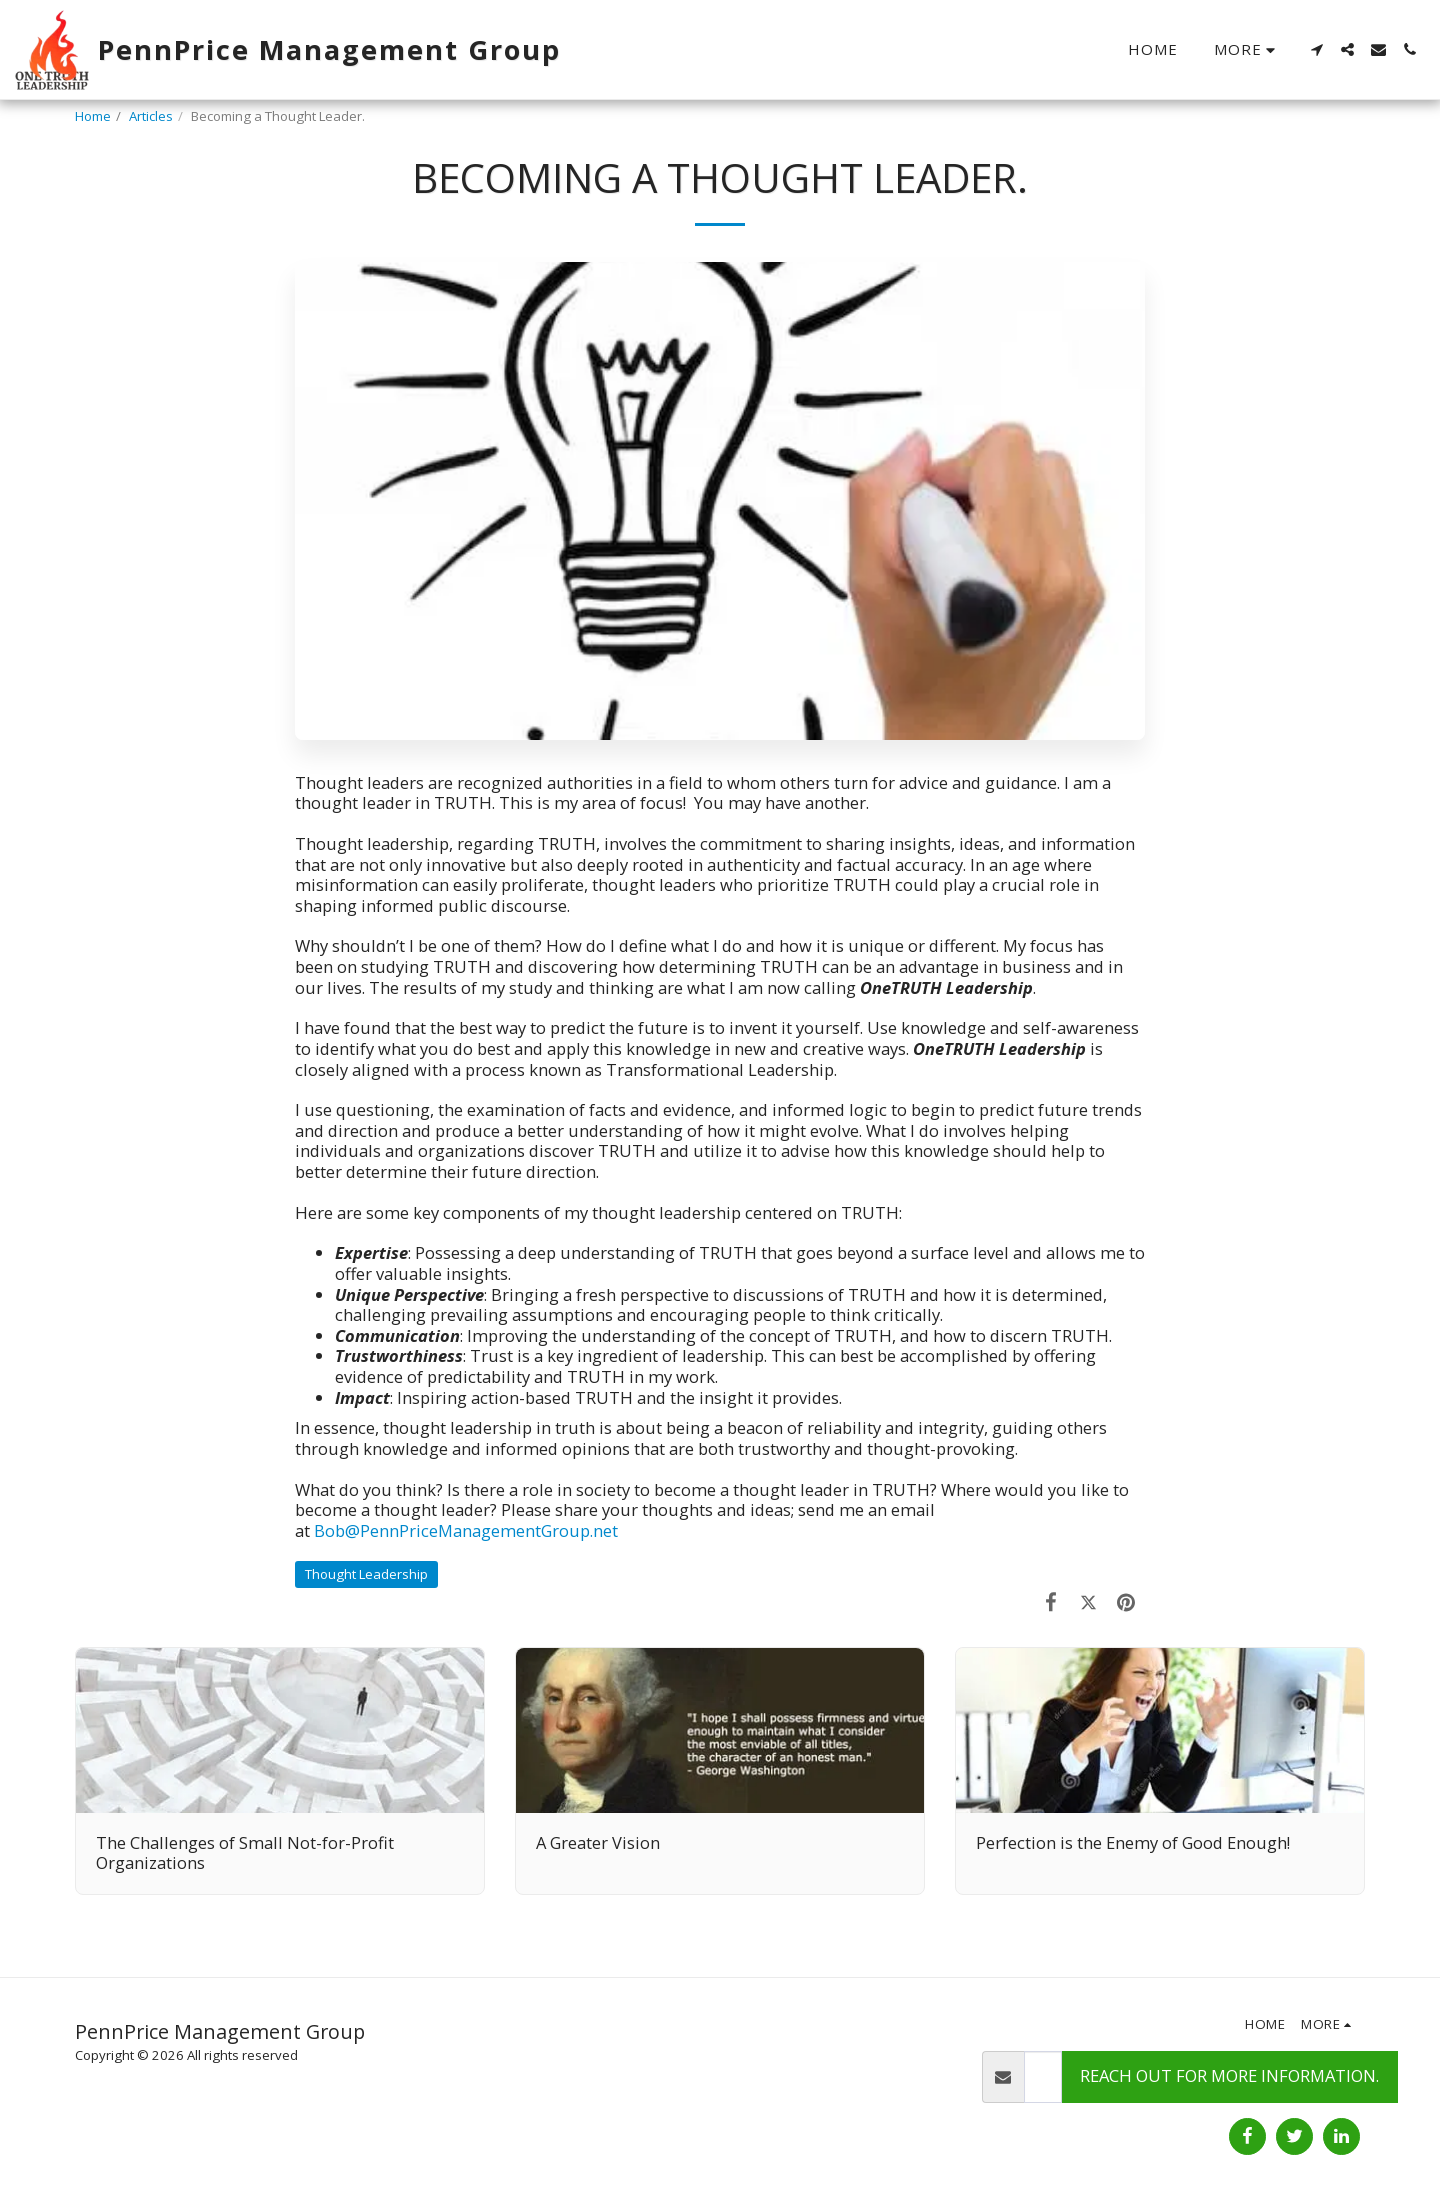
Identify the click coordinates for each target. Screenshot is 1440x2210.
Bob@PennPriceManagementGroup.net (466, 1530)
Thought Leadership (366, 1574)
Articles (151, 116)
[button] (1316, 49)
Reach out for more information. (1229, 2075)
